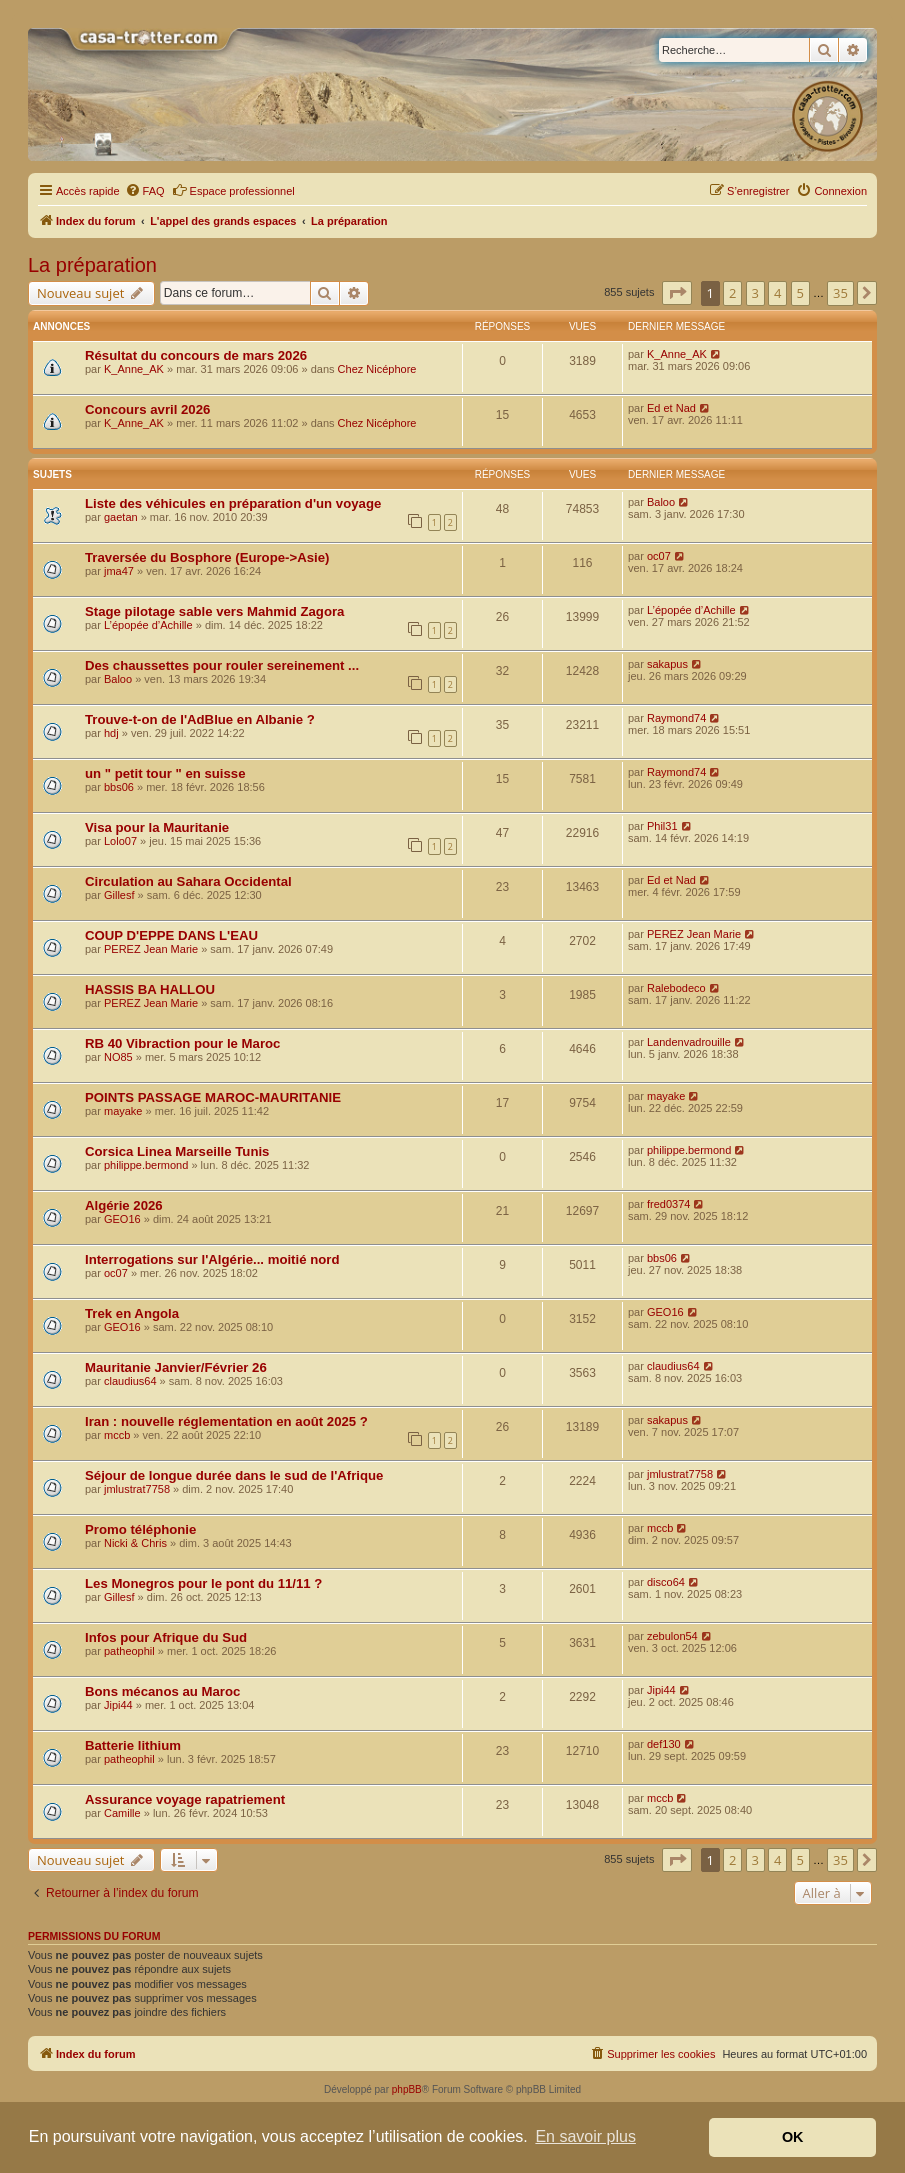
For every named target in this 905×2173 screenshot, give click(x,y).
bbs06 (119, 787)
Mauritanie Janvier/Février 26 (176, 1367)
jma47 (119, 571)
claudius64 (130, 1381)
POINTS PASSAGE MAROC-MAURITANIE (213, 1097)
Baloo (661, 502)
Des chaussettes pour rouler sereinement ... (222, 665)
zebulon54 (672, 1636)
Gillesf (119, 895)
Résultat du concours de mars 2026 (196, 355)
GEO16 (122, 1219)
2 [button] (732, 293)
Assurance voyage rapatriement (185, 1799)
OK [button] (793, 2137)
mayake (123, 1111)
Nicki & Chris (135, 1543)
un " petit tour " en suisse (165, 773)
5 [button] (800, 293)
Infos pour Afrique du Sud (166, 1637)
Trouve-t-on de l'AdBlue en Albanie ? (200, 719)
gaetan (121, 517)
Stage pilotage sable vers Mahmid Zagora (214, 611)
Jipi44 (118, 1705)
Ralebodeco (676, 988)
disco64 (666, 1582)
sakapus (667, 664)
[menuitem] (145, 191)
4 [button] (777, 293)
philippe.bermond (146, 1165)
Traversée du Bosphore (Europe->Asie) (207, 557)
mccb (117, 1435)
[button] (677, 293)
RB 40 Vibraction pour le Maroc (182, 1043)
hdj (111, 733)
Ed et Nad (671, 408)
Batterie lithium (133, 1745)
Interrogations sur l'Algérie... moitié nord (212, 1259)
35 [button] (840, 293)
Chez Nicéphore (377, 369)
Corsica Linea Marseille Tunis (177, 1151)
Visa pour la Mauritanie (157, 827)
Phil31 (662, 826)
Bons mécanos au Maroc (162, 1691)
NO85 (118, 1057)
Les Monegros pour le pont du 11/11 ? (203, 1583)
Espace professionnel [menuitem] (233, 190)
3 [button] (755, 293)
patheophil (129, 1651)
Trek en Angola (132, 1313)
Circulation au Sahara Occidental (188, 881)
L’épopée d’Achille (148, 625)
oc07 (659, 556)
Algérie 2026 (124, 1205)
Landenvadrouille (689, 1042)
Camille (122, 1813)
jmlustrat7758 (137, 1489)
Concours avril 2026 (147, 409)
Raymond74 (676, 718)
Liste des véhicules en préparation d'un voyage (233, 503)
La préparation (92, 265)
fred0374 (668, 1204)
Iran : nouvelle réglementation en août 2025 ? (226, 1421)
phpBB (407, 2089)
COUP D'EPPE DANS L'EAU (171, 935)
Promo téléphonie (140, 1529)
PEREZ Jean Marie (151, 949)
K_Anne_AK (134, 369)
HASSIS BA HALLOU (150, 989)
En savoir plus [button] (585, 2136)
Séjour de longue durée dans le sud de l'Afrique (234, 1475)
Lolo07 (120, 841)
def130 (664, 1744)
